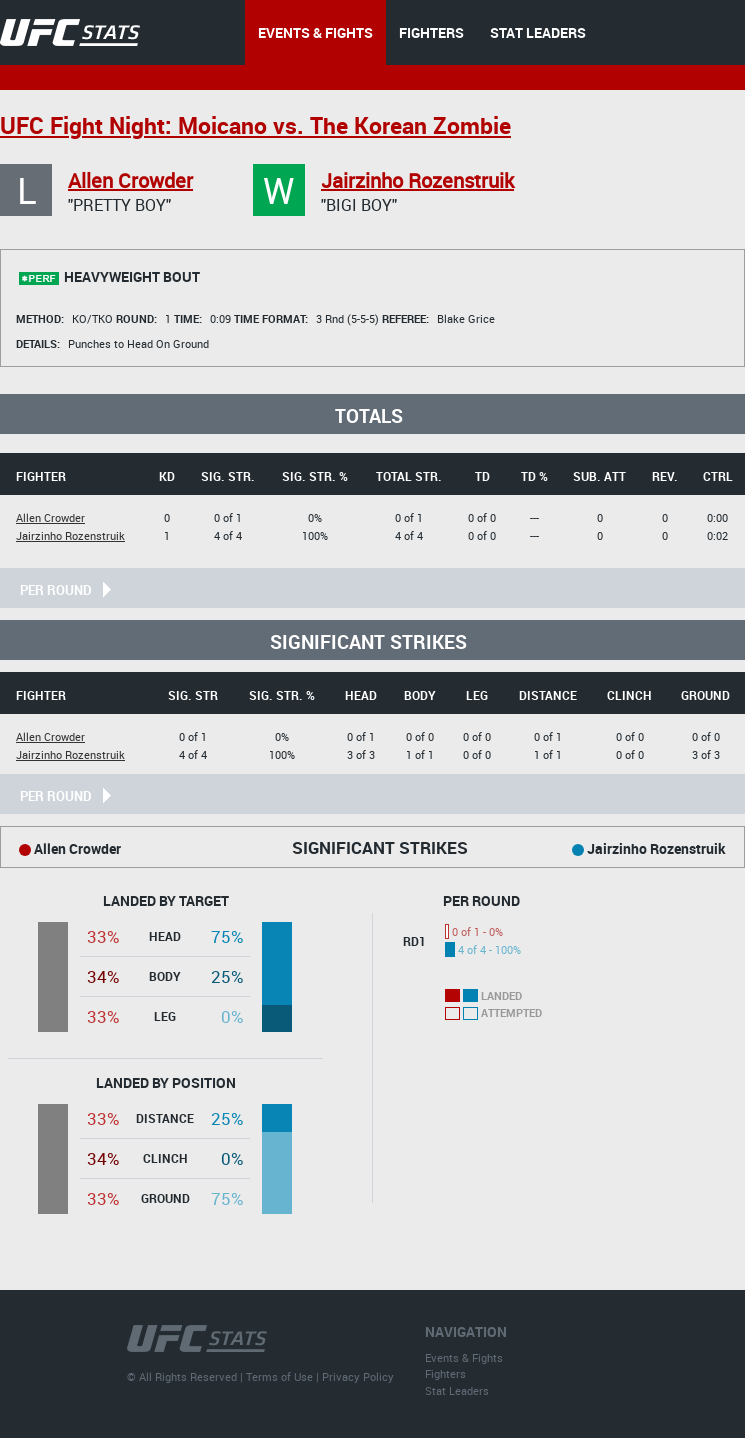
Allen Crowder (130, 180)
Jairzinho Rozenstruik (417, 180)
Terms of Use (279, 1376)
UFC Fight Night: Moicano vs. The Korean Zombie (255, 125)
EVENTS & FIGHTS (315, 32)
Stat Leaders (457, 1390)
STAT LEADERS (538, 32)
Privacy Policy (358, 1376)
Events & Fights (464, 1357)
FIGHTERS (431, 32)
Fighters (445, 1373)
